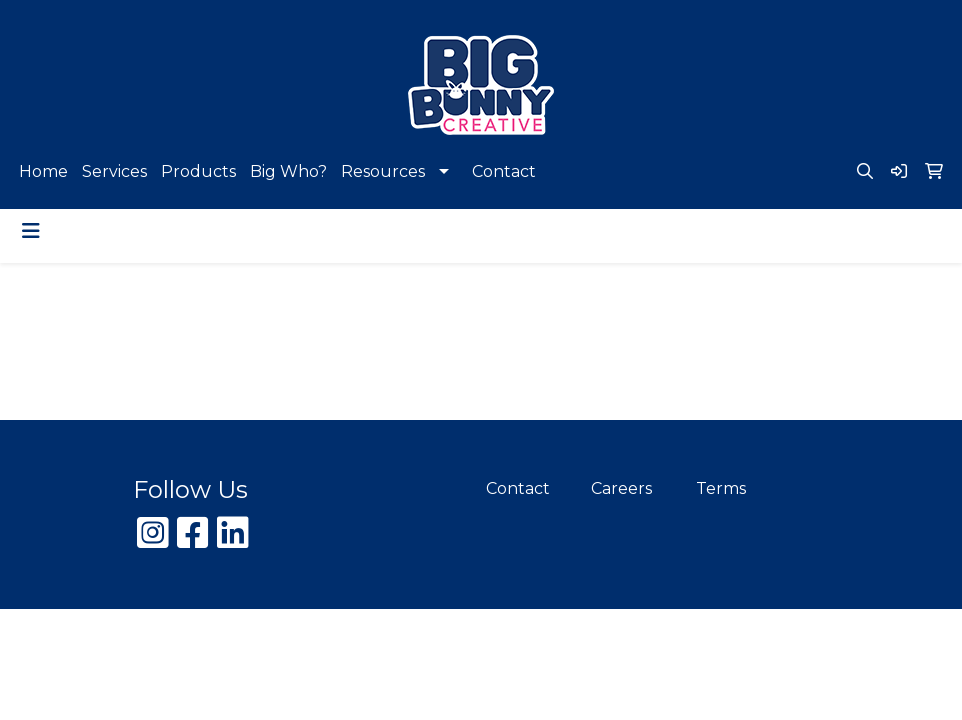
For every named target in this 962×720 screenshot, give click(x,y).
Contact (504, 171)
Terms (721, 488)
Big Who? (288, 171)
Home (43, 171)
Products (198, 171)
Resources (383, 171)
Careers (621, 488)
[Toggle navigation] (31, 231)
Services (114, 171)
